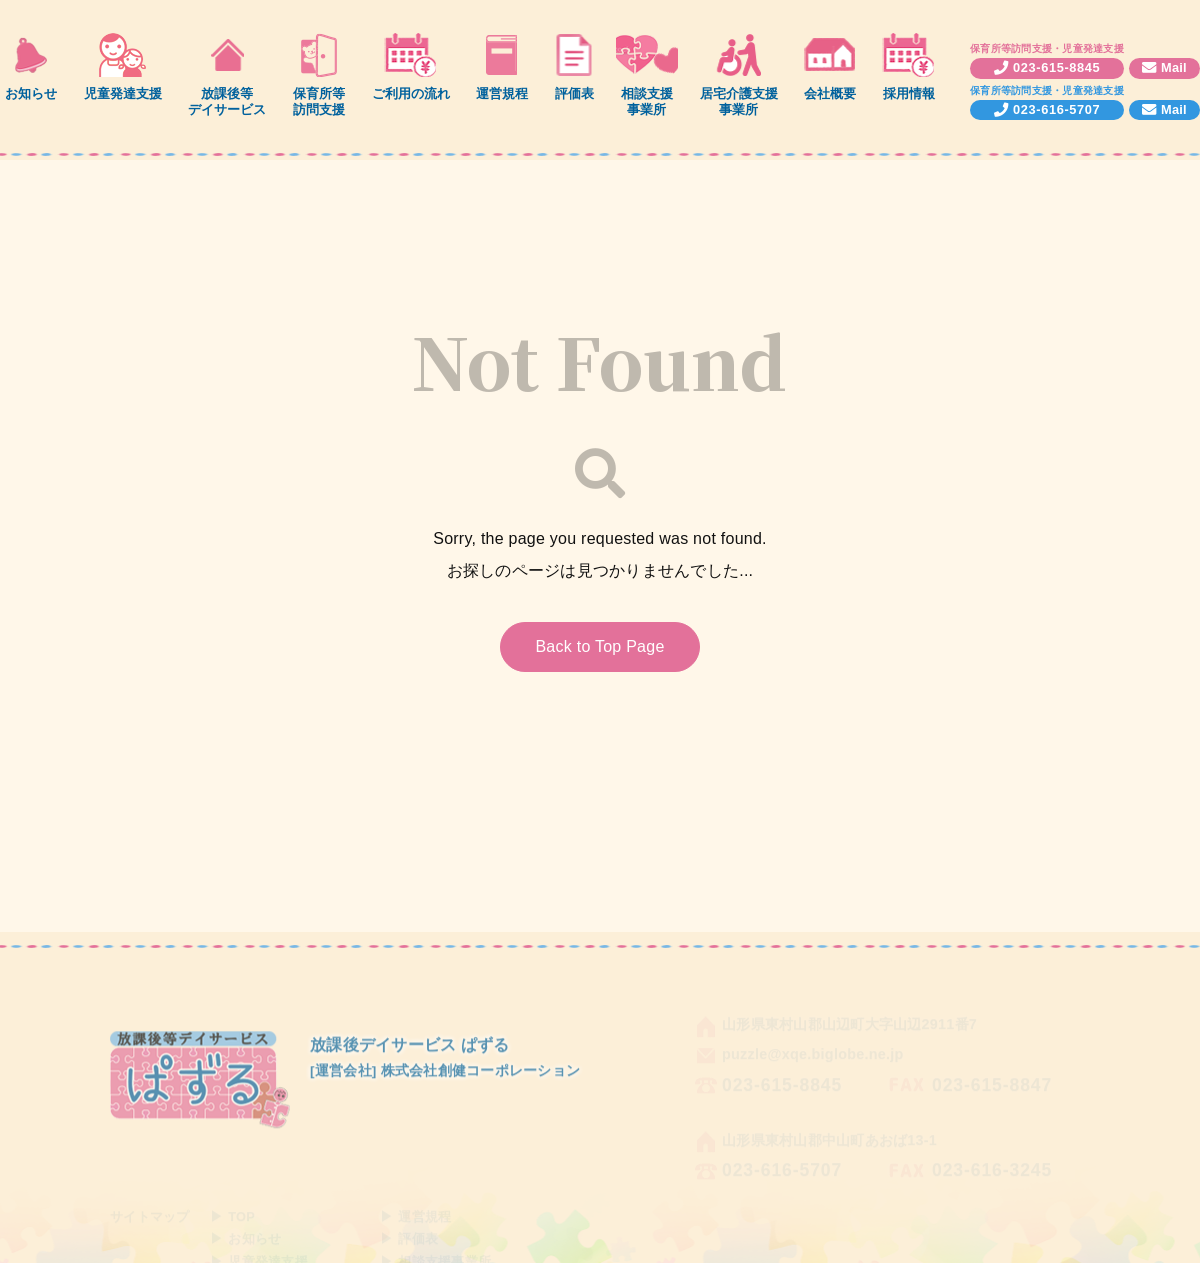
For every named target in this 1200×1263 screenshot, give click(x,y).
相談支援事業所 (647, 101)
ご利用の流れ (411, 93)
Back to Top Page (599, 646)
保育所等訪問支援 (319, 101)
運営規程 (502, 93)
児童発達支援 (123, 93)
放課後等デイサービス (227, 101)
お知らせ (31, 93)
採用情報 (909, 93)
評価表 (574, 93)
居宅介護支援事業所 (739, 101)
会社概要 (830, 93)
